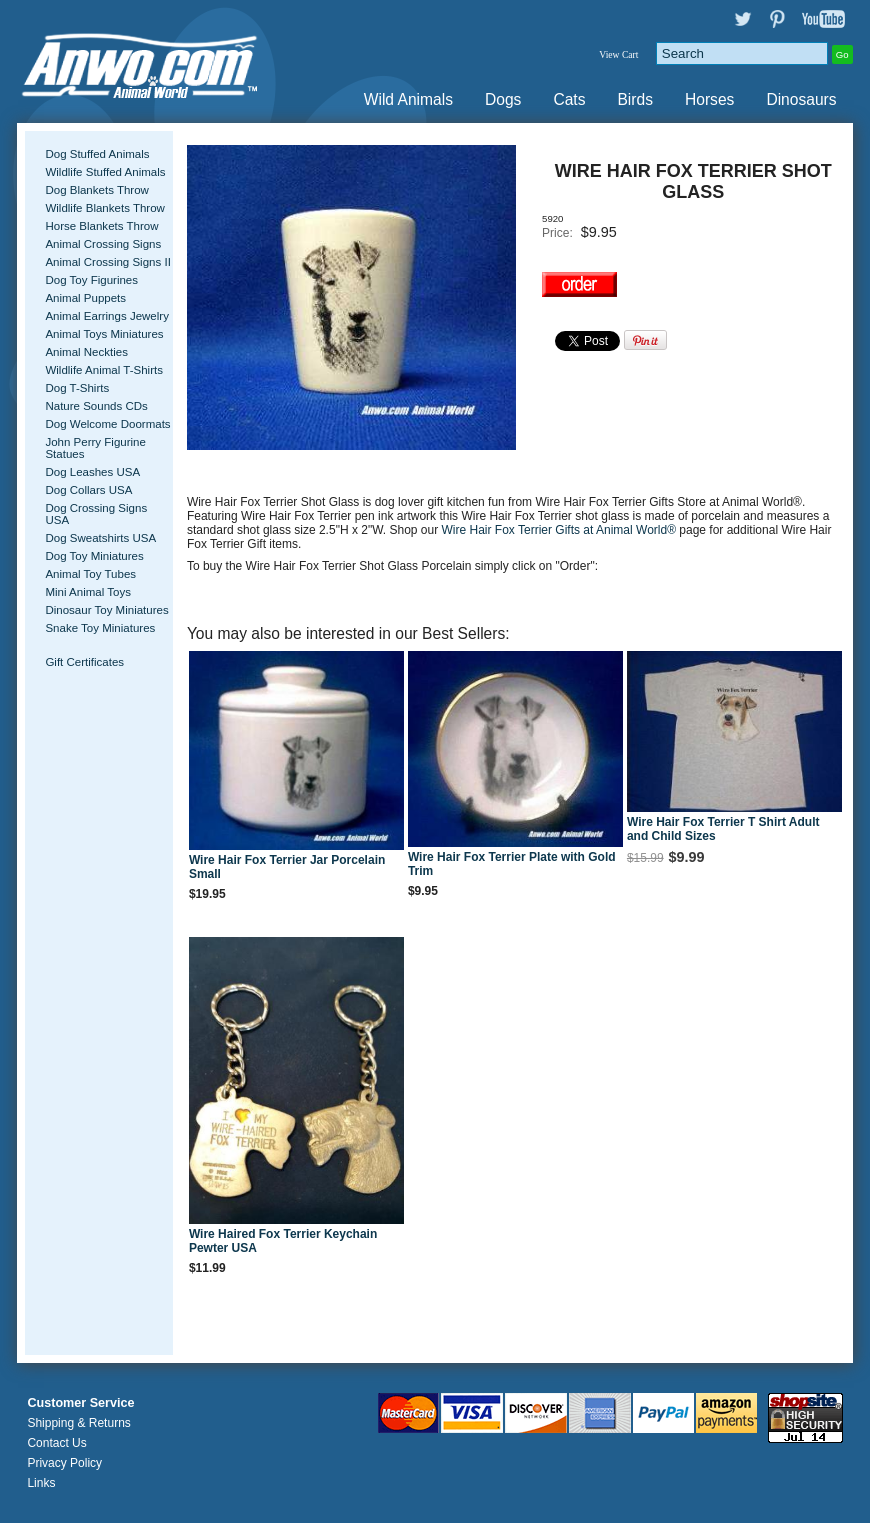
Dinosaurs (801, 99)
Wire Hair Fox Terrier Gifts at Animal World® (561, 530)
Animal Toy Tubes (90, 574)
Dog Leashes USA (92, 472)
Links (41, 1483)
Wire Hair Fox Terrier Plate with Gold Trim (512, 864)
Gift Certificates (84, 662)
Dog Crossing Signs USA (96, 514)
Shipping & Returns (78, 1423)
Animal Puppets (85, 298)
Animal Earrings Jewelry (107, 316)
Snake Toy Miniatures (100, 628)
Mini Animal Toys (88, 592)
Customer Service (80, 1403)
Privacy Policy (64, 1463)
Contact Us (56, 1443)
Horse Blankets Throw (101, 226)
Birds (635, 99)
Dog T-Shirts (77, 388)
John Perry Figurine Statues (95, 448)
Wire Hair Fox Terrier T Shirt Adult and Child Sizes (723, 829)
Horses (709, 99)
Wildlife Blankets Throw (104, 208)
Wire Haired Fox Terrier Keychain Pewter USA (283, 1241)
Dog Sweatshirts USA (100, 538)
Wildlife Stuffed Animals (105, 172)
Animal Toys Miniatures (104, 334)
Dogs (503, 99)
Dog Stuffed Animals (97, 154)
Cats (569, 99)
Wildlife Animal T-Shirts (104, 370)
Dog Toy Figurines (91, 280)
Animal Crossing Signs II (107, 262)
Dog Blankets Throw (96, 190)
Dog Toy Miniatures (94, 556)
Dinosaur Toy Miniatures (106, 610)
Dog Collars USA (88, 490)
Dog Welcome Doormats (107, 424)
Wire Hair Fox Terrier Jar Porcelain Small (287, 867)
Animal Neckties (86, 352)
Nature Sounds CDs (96, 406)
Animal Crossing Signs (103, 244)
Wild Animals (408, 99)
